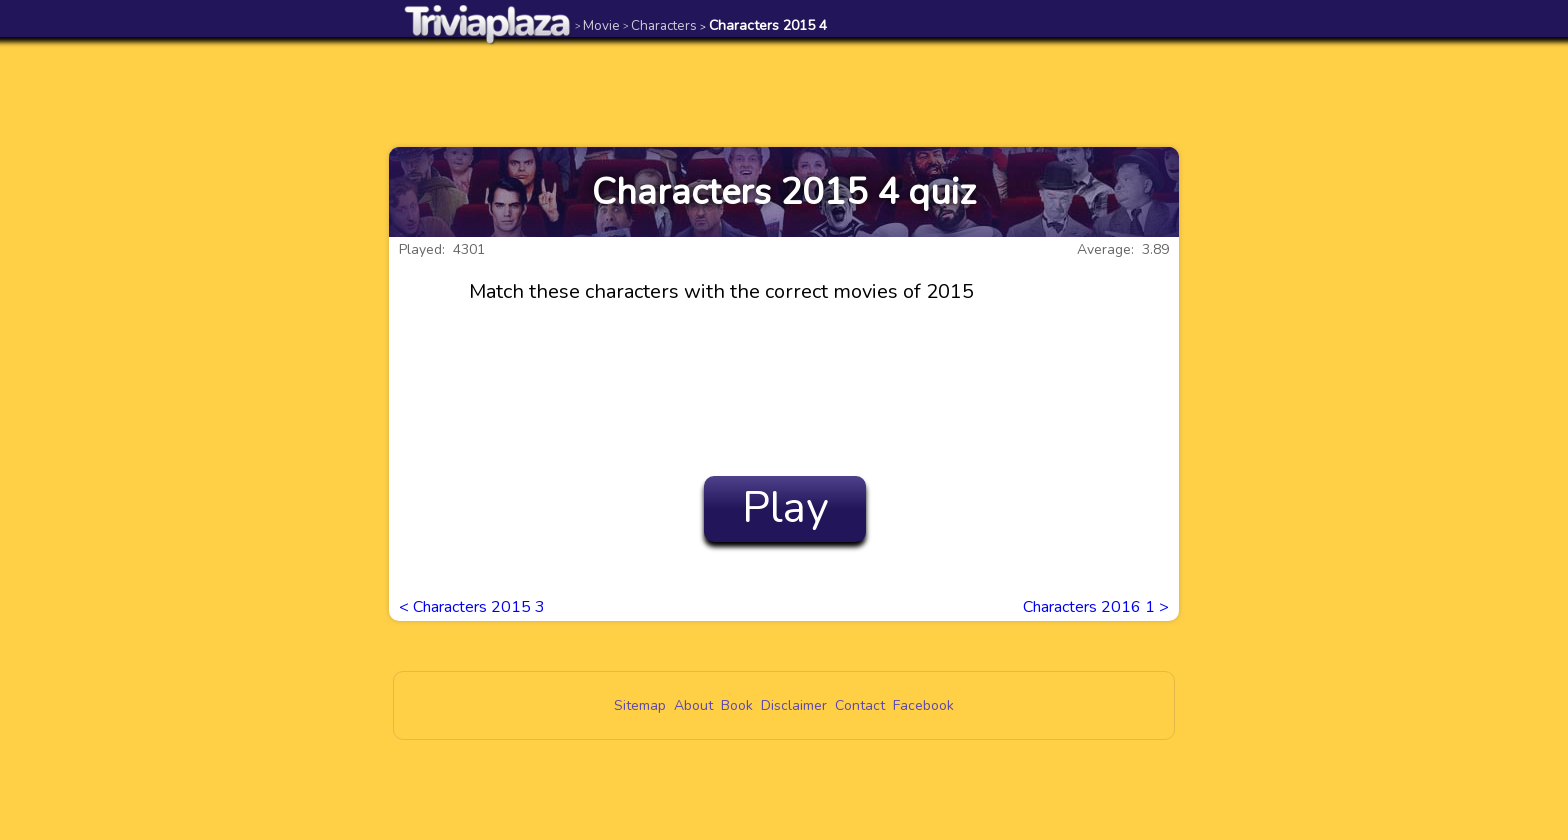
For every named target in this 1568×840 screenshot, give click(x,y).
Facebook (923, 705)
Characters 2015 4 (763, 25)
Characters (660, 25)
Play (785, 508)
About (693, 705)
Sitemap (640, 705)
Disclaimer (794, 705)
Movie (597, 25)
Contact (860, 705)
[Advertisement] (784, 92)
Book (737, 705)
